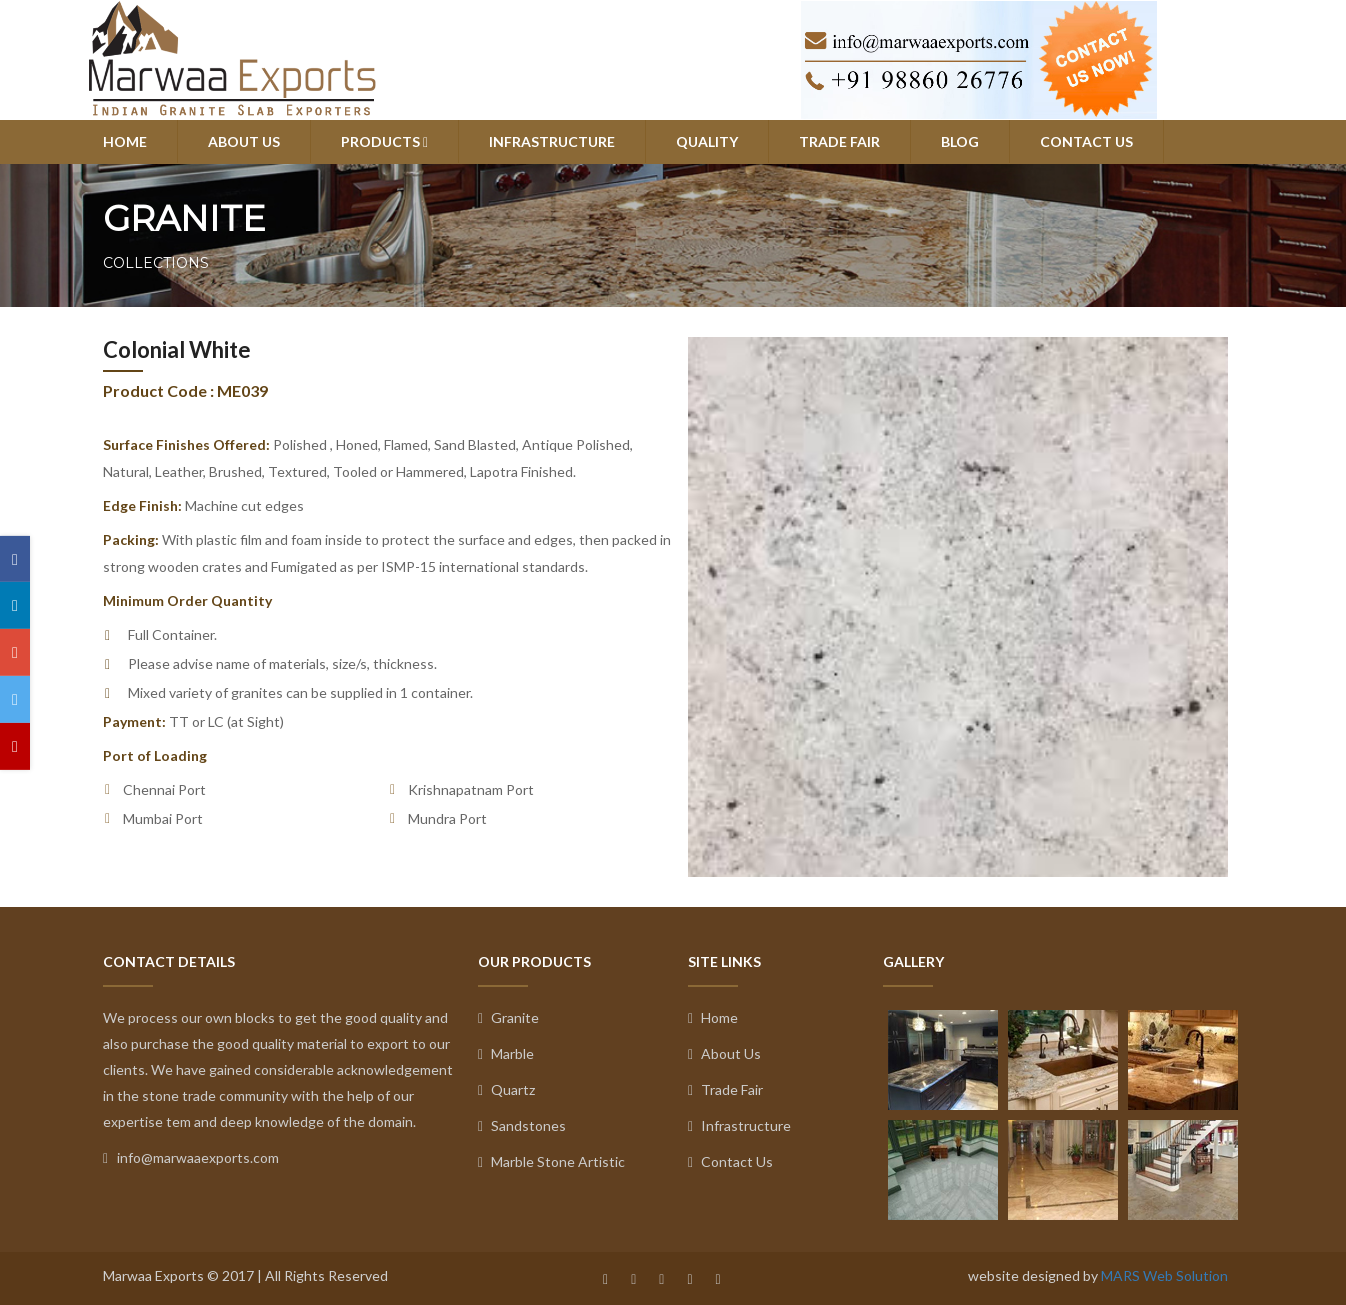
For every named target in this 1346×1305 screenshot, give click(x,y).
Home (713, 1017)
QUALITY (707, 141)
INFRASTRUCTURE (552, 141)
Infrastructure (739, 1125)
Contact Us (730, 1161)
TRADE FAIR (839, 141)
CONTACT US (1086, 141)
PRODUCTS (384, 141)
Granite (508, 1017)
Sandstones (522, 1125)
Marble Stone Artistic (551, 1161)
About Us (724, 1053)
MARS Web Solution (1164, 1275)
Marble (506, 1053)
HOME (125, 141)
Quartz (506, 1089)
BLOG (960, 141)
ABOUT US (244, 141)
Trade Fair (725, 1089)
